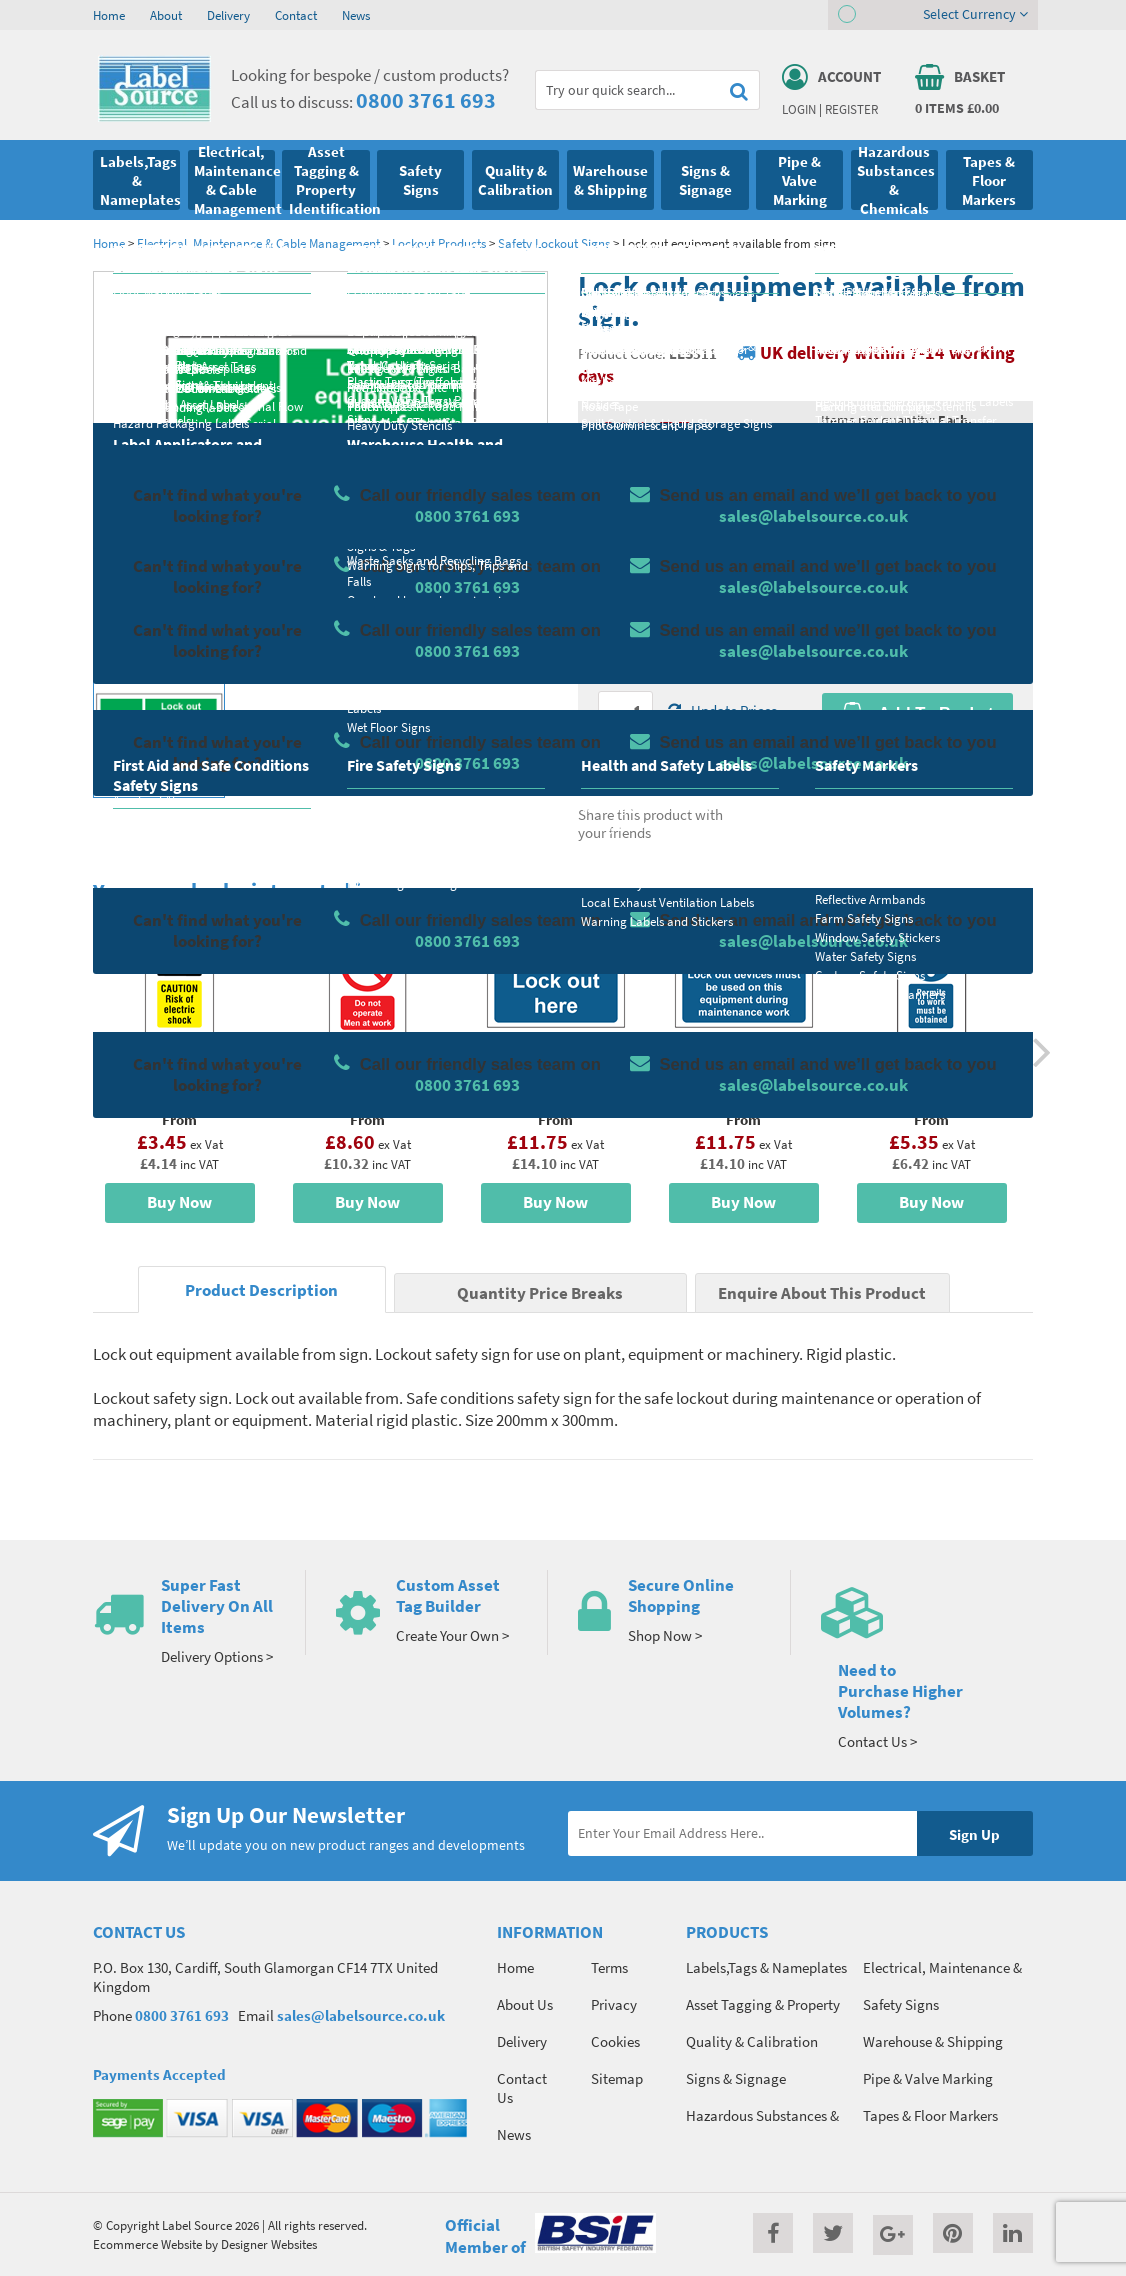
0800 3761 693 (426, 100)
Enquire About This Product (822, 1293)
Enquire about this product (917, 752)
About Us (525, 2004)
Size (610, 597)
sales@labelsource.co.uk (361, 2015)
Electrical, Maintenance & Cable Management (258, 243)
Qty (609, 676)
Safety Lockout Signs (554, 243)
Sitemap (617, 2078)
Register (851, 109)
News (356, 15)
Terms (609, 1967)
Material (623, 518)
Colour (842, 597)
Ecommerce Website (147, 2244)
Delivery (228, 15)
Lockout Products (439, 243)
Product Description (261, 1290)
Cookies (615, 2041)
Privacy (614, 2004)
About (166, 15)
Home (109, 15)
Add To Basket (917, 713)
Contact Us (522, 2088)
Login (799, 109)
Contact (296, 15)
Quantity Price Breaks (917, 456)
